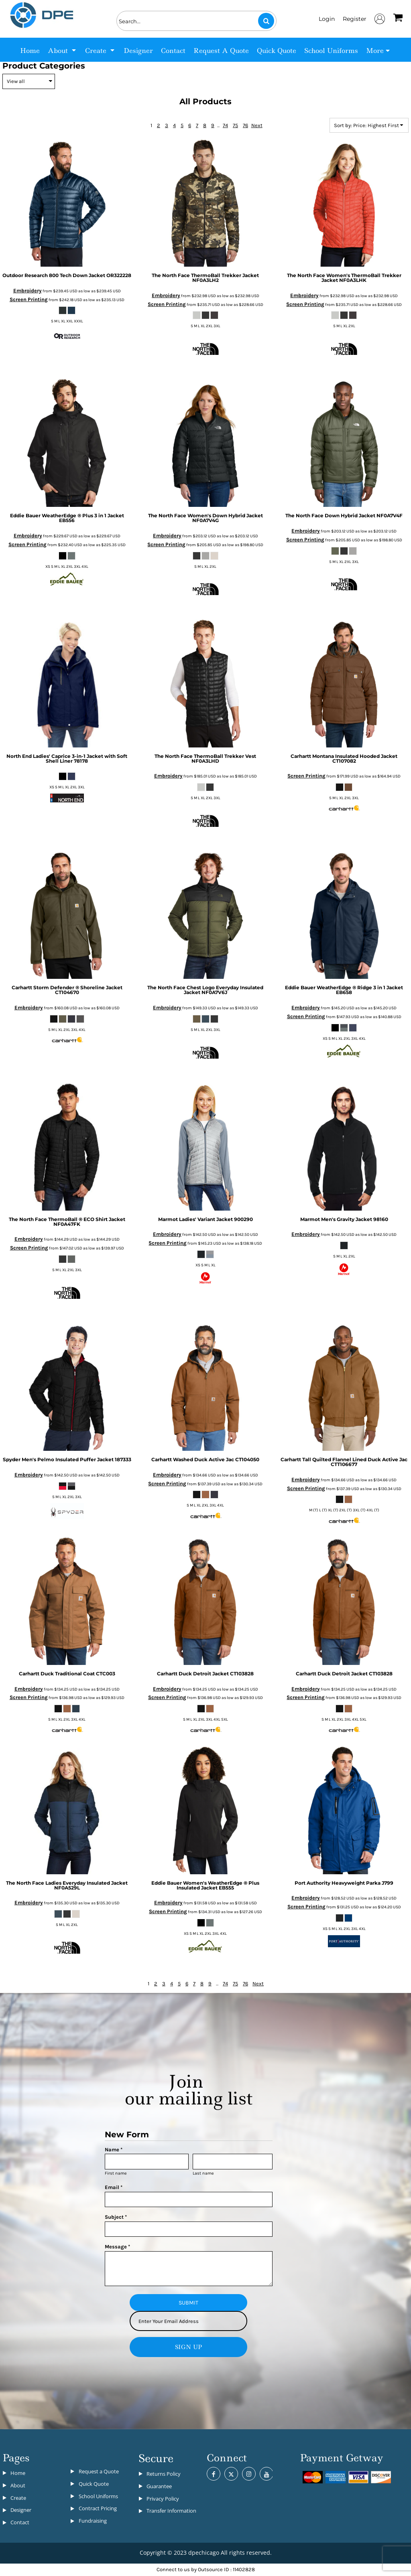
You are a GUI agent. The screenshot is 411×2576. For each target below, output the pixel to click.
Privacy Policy (162, 2498)
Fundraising (93, 2520)
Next (256, 125)
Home (17, 2473)
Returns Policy (163, 2473)
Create (18, 2497)
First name (116, 2173)
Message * (117, 2247)
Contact (19, 2522)
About (17, 2485)
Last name (203, 2173)
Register (354, 18)
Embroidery (27, 291)
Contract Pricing (98, 2508)
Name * (113, 2150)
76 (245, 125)
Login (327, 18)
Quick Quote (94, 2483)
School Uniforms (98, 2496)
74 (225, 125)
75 (235, 125)
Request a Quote (99, 2471)
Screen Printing (29, 299)
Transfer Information (171, 2510)
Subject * (116, 2217)
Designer (20, 2509)
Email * (113, 2187)
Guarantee (159, 2486)
